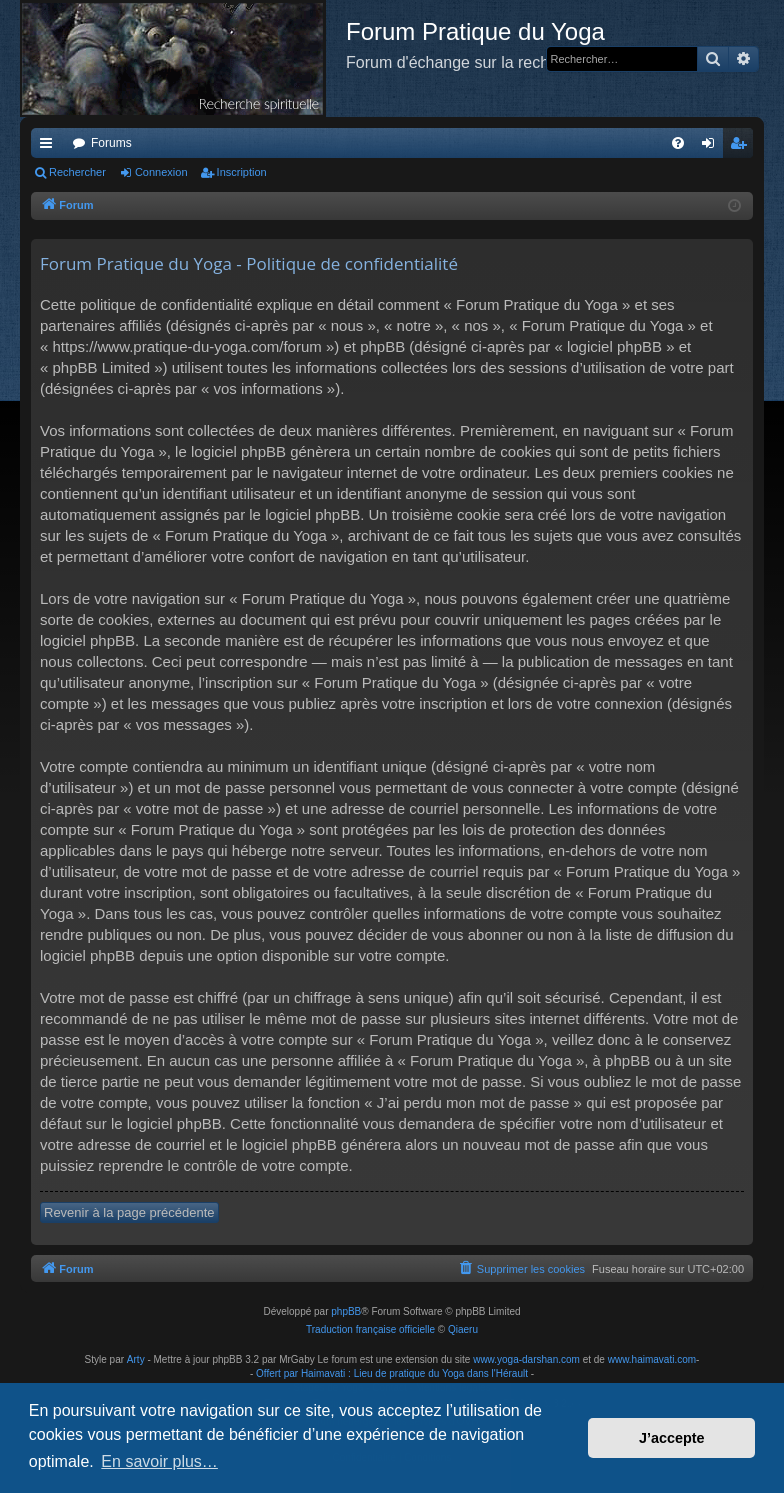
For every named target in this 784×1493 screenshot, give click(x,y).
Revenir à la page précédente (129, 1212)
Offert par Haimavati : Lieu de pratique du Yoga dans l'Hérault (392, 1373)
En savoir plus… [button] (159, 1461)
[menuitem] (678, 143)
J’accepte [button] (672, 1438)
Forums (111, 143)
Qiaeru (463, 1329)
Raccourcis (50, 147)
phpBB (346, 1311)
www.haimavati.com (652, 1359)
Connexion (161, 172)
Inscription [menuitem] (742, 147)
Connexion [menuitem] (712, 147)
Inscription (242, 172)
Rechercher (77, 172)
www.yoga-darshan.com (526, 1359)
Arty (136, 1359)
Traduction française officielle (370, 1329)
